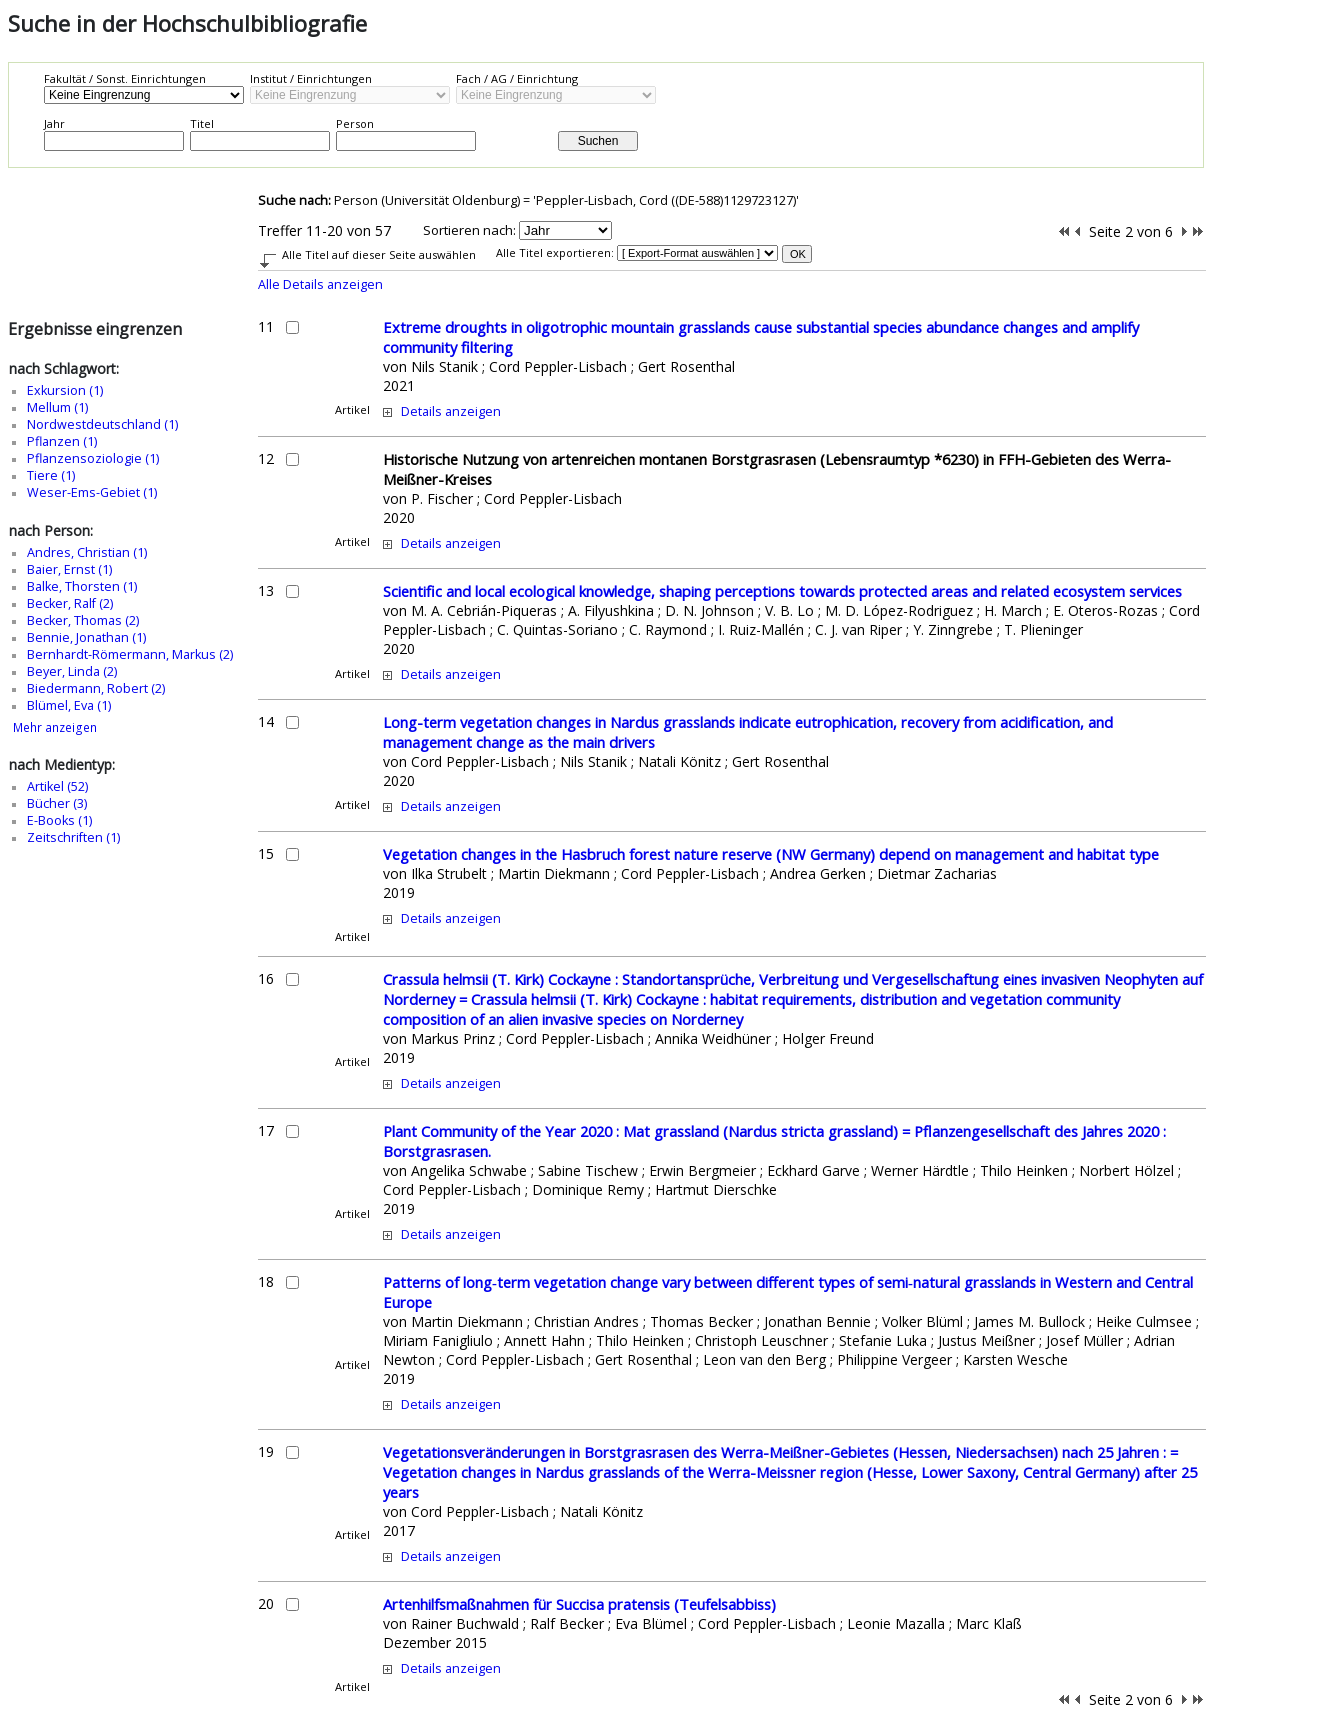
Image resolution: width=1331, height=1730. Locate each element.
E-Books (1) (59, 820)
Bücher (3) (57, 803)
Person (355, 123)
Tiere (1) (51, 475)
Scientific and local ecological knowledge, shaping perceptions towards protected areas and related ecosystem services (782, 591)
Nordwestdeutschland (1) (102, 424)
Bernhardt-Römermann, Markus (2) (130, 654)
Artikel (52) (57, 786)
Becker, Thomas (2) (83, 620)
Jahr (54, 123)
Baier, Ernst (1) (69, 569)
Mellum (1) (57, 407)
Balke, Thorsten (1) (82, 586)
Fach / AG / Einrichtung (517, 78)
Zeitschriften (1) (73, 837)
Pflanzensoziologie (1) (93, 458)
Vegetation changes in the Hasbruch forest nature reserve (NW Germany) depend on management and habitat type (771, 854)
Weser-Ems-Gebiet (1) (92, 492)
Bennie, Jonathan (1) (86, 637)
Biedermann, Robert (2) (96, 688)
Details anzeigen (451, 411)
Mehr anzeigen (55, 727)
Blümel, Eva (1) (69, 705)
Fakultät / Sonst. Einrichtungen (125, 78)
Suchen (598, 141)
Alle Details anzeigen (320, 284)
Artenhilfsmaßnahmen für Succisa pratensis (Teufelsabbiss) (579, 1604)
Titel (202, 123)
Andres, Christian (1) (87, 552)
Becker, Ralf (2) (70, 603)
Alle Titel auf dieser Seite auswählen (379, 254)
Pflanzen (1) (62, 441)
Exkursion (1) (65, 390)
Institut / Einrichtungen (311, 78)
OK (798, 254)
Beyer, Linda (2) (72, 671)
